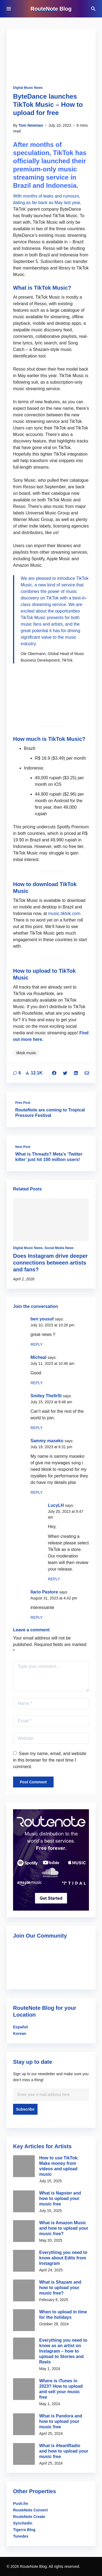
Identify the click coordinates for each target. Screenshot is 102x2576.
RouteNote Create (29, 2516)
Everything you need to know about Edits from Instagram (63, 2258)
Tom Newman (30, 125)
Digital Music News (28, 88)
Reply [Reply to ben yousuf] (36, 1344)
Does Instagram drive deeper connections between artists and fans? (50, 1262)
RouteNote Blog (51, 8)
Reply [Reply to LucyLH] (54, 1579)
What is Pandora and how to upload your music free (60, 2421)
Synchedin (22, 2523)
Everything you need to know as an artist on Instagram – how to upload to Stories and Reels (63, 2351)
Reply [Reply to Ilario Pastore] (36, 1617)
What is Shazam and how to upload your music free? (60, 2287)
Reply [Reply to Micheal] (36, 1383)
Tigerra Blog (24, 2529)
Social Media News (58, 1248)
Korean (19, 2033)
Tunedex (21, 2536)
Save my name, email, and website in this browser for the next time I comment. (49, 1760)
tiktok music (26, 1053)
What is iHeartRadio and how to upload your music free (63, 2451)
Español (20, 2027)
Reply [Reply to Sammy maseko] (36, 1492)
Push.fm (20, 2503)
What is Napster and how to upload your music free (60, 2198)
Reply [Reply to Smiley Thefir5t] (36, 1428)
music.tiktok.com (64, 913)
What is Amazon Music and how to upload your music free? (63, 2228)
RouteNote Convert (30, 2510)
